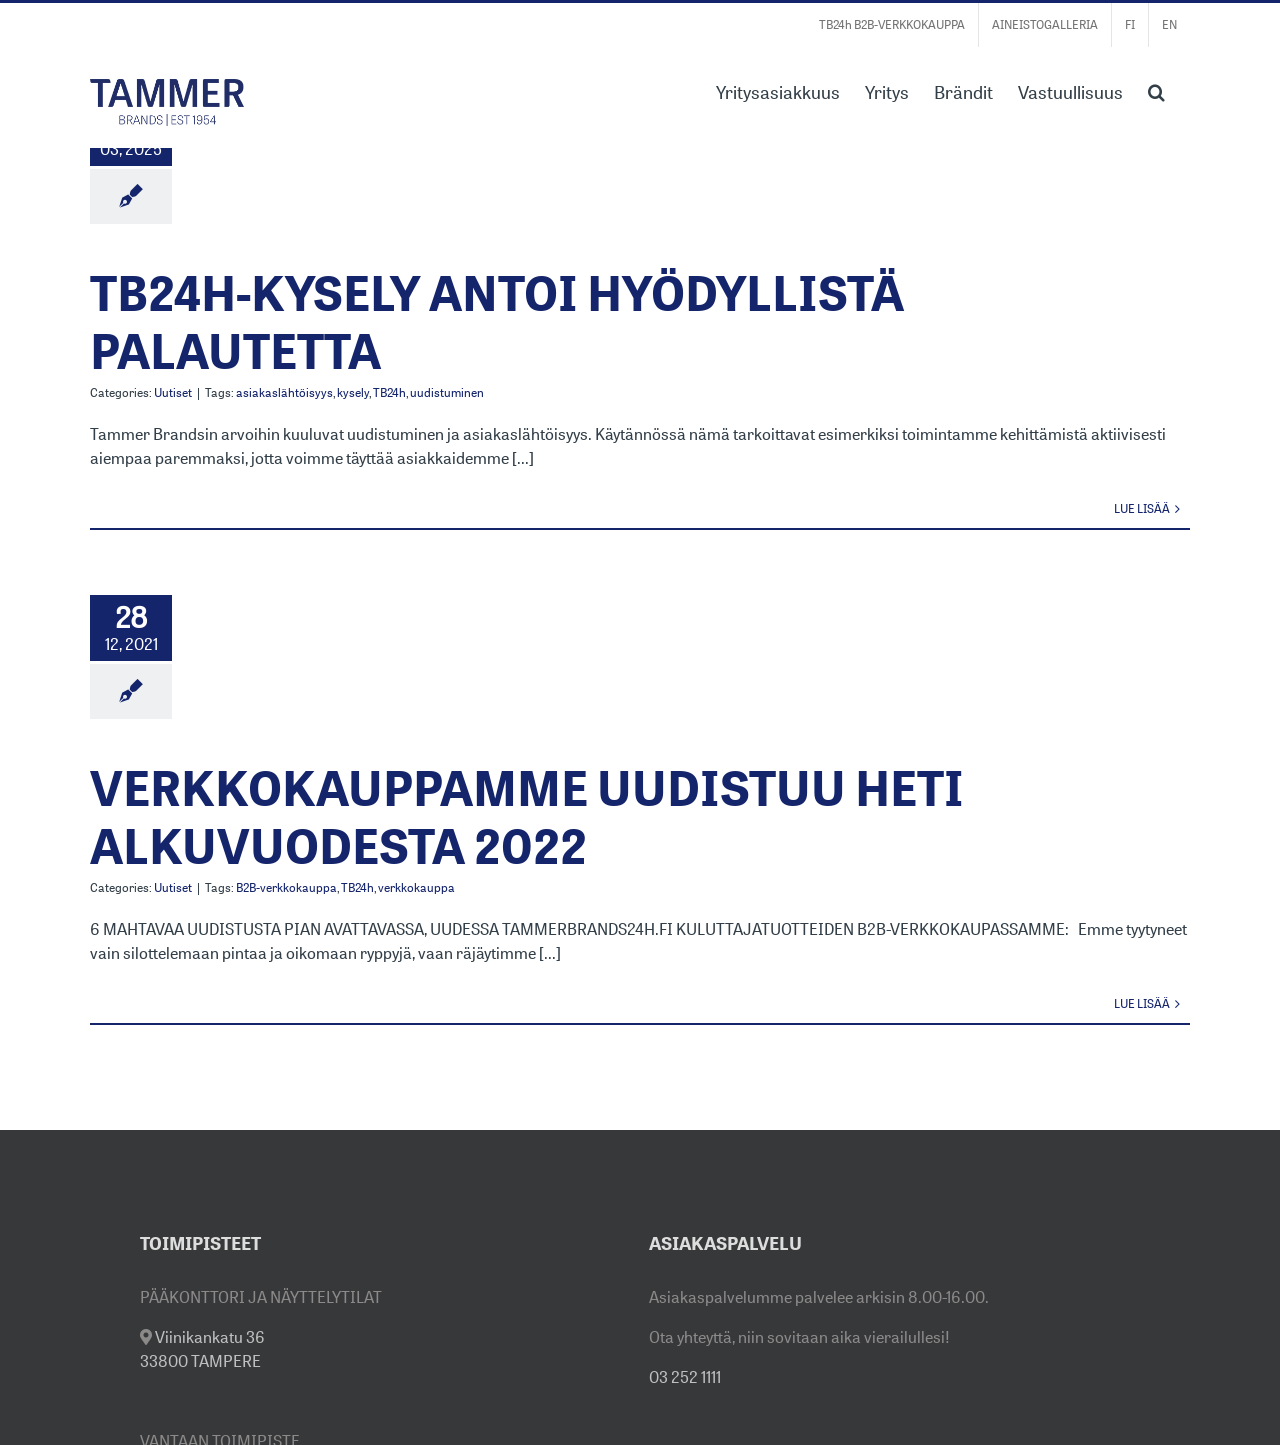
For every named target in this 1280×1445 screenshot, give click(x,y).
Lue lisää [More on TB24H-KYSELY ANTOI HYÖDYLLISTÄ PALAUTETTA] (1142, 508)
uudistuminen (447, 392)
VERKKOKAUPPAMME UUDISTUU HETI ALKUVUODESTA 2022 (527, 816)
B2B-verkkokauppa (286, 887)
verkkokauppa (416, 887)
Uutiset (173, 392)
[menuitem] (1130, 25)
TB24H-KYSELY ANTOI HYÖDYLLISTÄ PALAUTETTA (497, 321)
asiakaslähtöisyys (284, 392)
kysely (353, 392)
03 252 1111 (685, 1377)
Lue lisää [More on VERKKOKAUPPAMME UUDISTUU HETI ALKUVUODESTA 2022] (1142, 1003)
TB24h (389, 392)
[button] (1156, 90)
